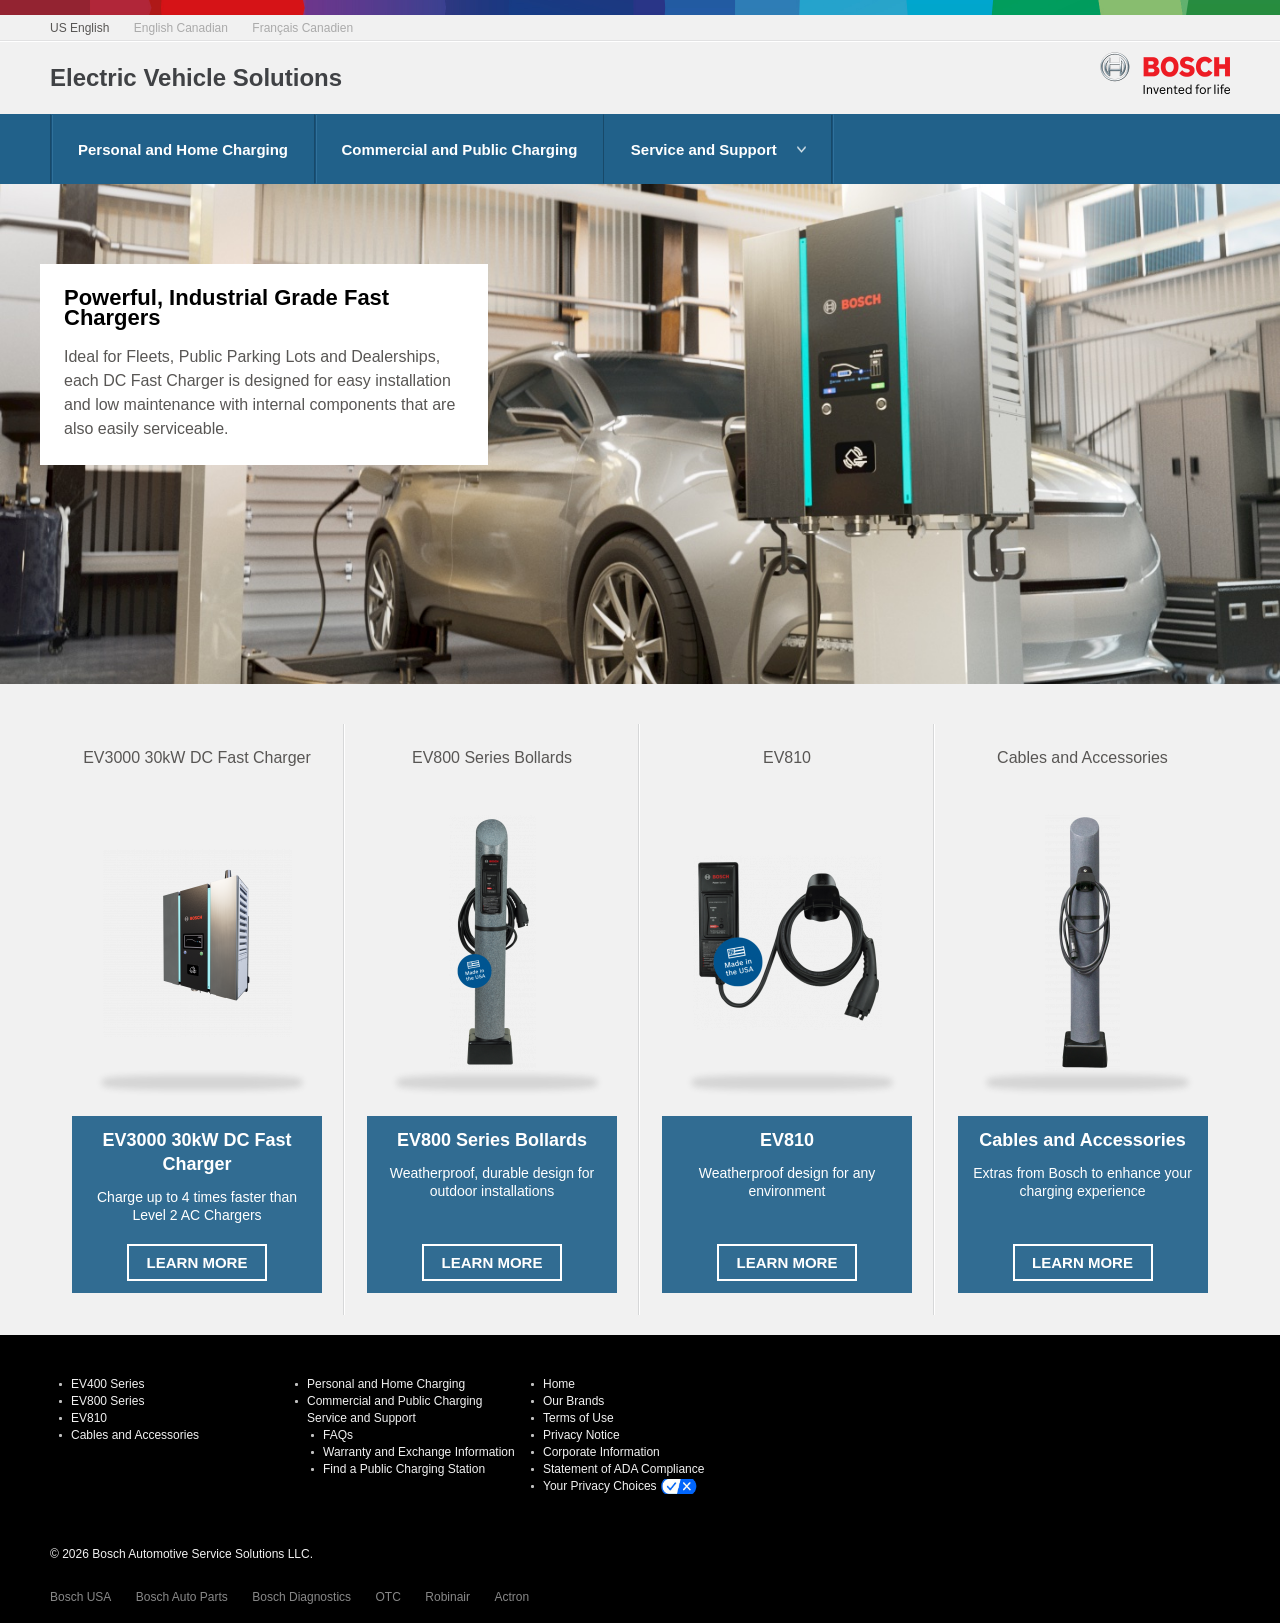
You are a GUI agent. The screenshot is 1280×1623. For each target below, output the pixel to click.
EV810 (89, 1418)
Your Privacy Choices (600, 1486)
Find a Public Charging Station (404, 1469)
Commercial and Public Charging (460, 149)
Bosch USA (80, 1597)
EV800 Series (107, 1401)
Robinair (447, 1597)
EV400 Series (107, 1384)
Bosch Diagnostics (301, 1597)
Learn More (197, 1262)
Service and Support (704, 149)
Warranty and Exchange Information (419, 1452)
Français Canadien (302, 28)
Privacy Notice (581, 1435)
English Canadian (181, 28)
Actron (511, 1597)
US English (79, 28)
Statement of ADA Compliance (623, 1469)
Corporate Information (601, 1452)
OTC (388, 1597)
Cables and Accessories (135, 1435)
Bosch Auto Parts (182, 1597)
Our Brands (573, 1401)
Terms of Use (578, 1418)
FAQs (338, 1435)
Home (559, 1384)
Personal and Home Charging (183, 149)
